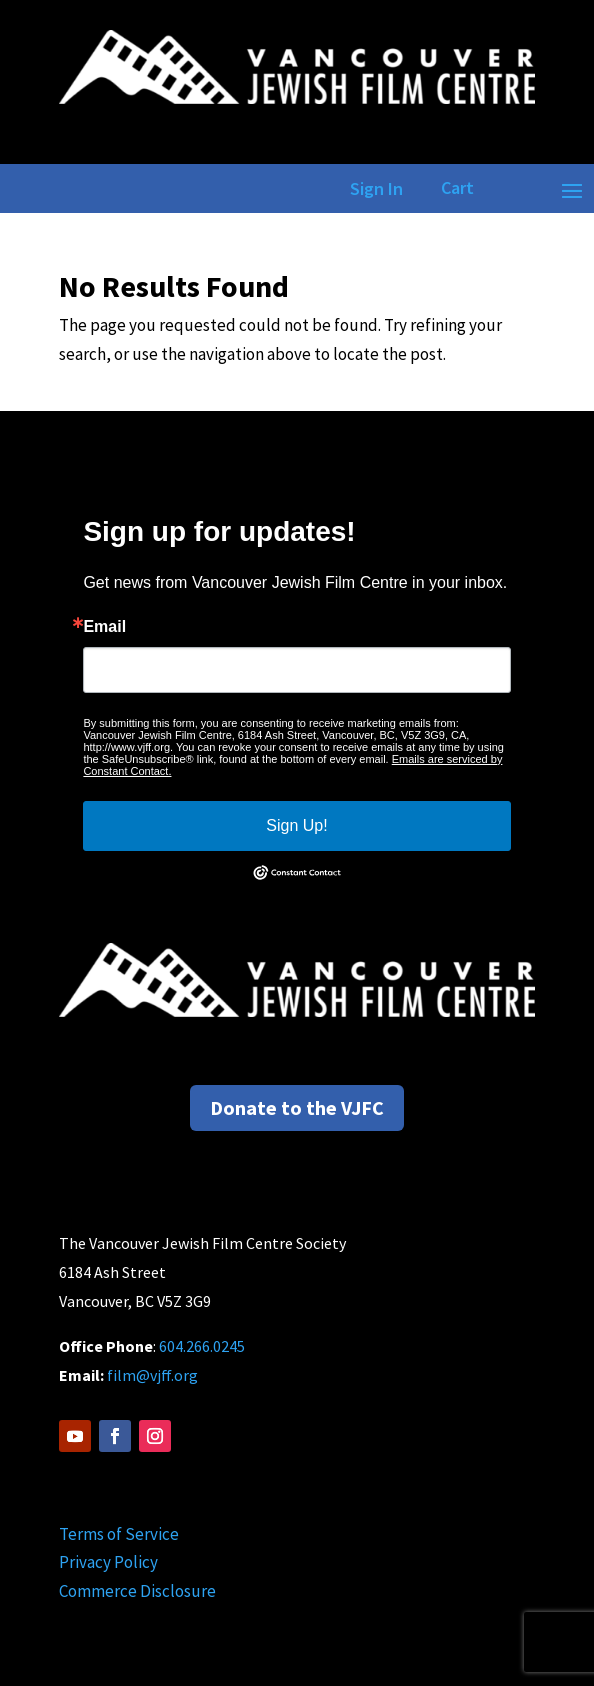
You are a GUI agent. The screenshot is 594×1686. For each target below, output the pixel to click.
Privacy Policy (108, 1562)
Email (104, 627)
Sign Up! (296, 825)
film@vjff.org (152, 1375)
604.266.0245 (202, 1346)
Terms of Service (119, 1534)
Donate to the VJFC (297, 1107)
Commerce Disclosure (137, 1591)
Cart (457, 187)
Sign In (372, 188)
